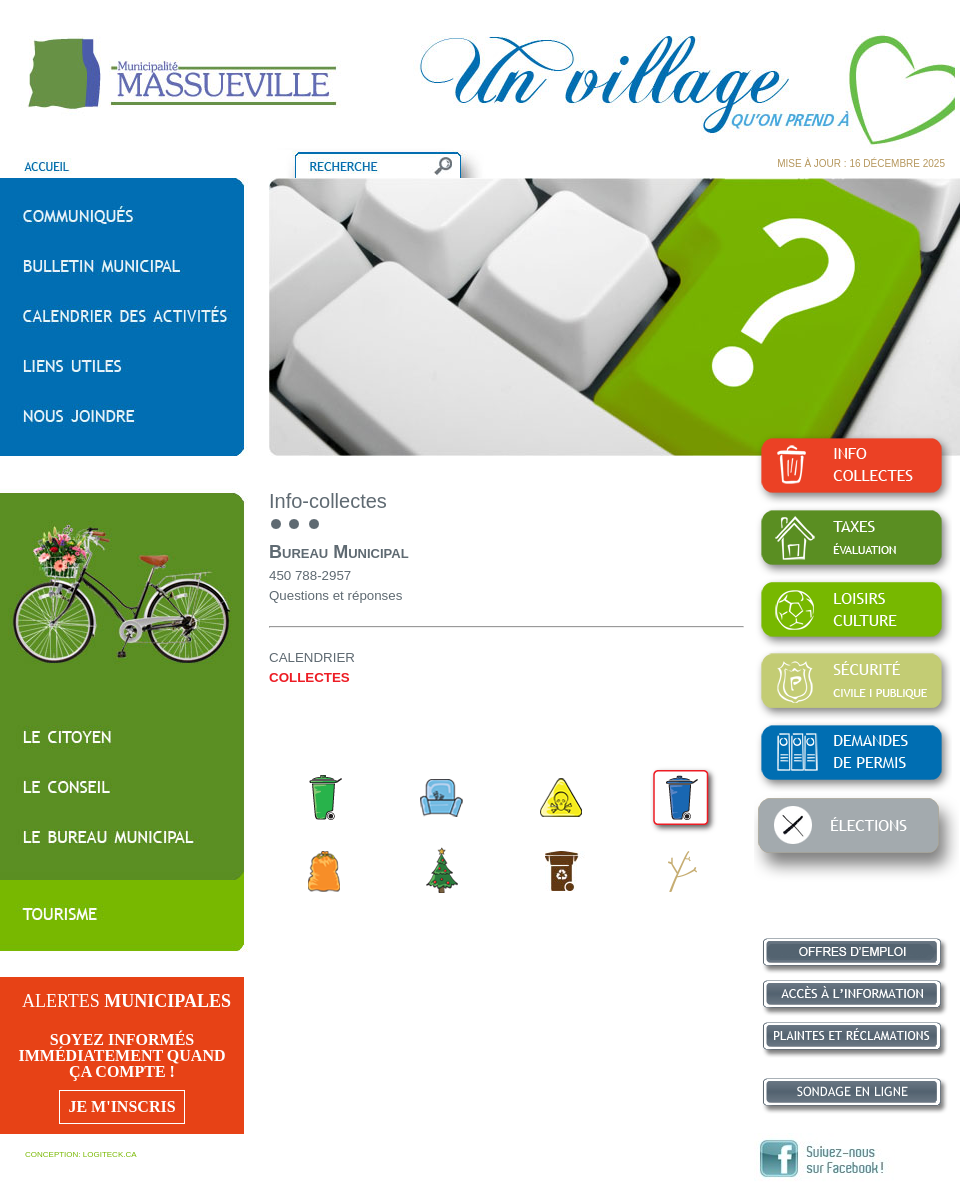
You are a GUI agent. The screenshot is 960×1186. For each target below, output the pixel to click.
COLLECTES (309, 677)
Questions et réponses (335, 595)
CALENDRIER (312, 657)
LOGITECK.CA (110, 1154)
